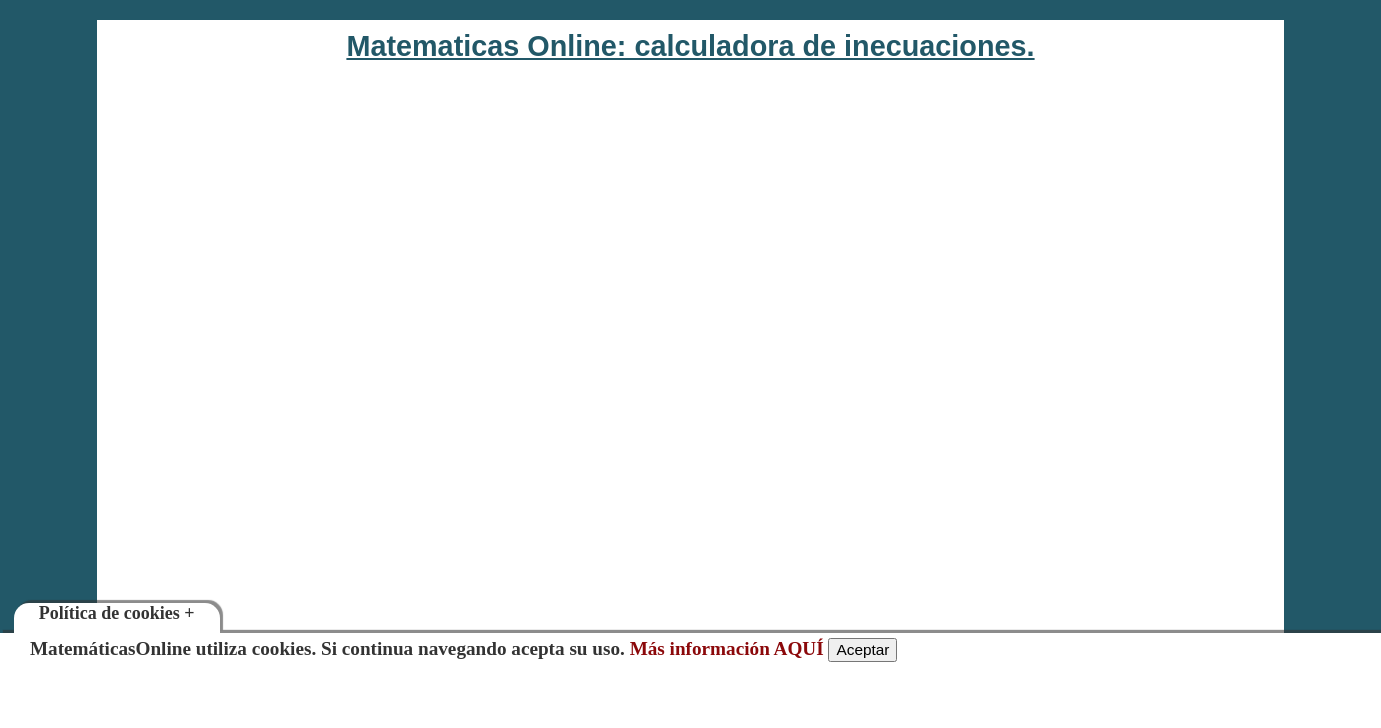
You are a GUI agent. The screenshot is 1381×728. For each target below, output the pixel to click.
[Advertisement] (1084, 398)
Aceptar (862, 649)
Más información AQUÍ (727, 648)
